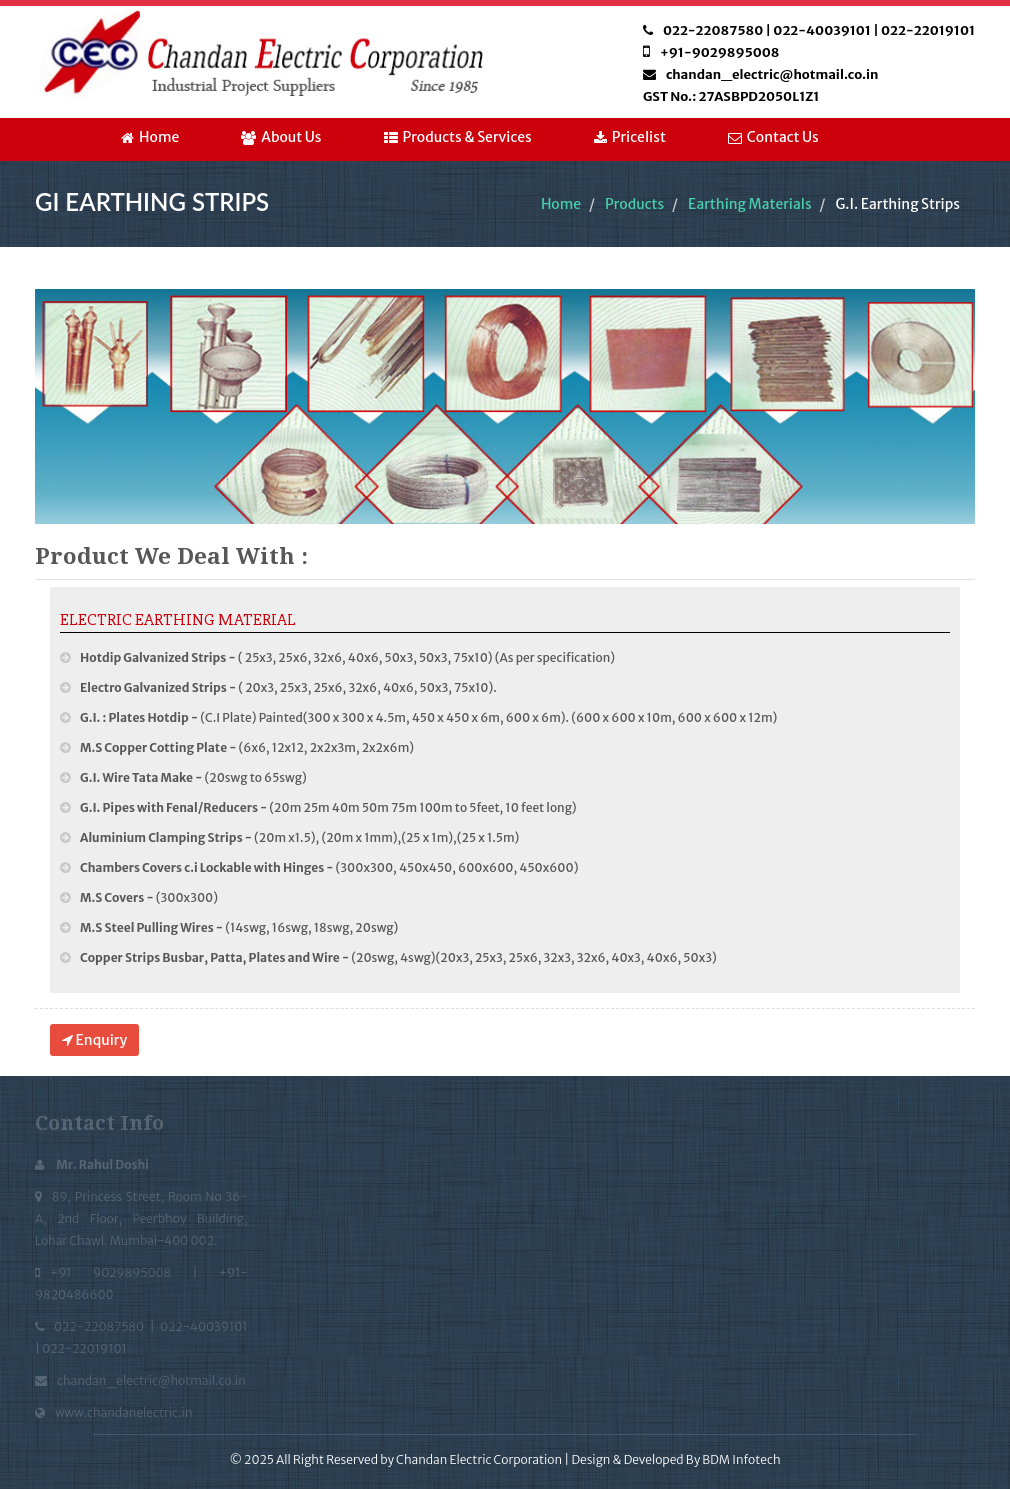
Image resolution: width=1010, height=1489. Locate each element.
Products (634, 204)
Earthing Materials (750, 204)
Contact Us (773, 137)
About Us (281, 137)
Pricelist (630, 137)
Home (150, 137)
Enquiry (94, 1040)
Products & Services (458, 137)
